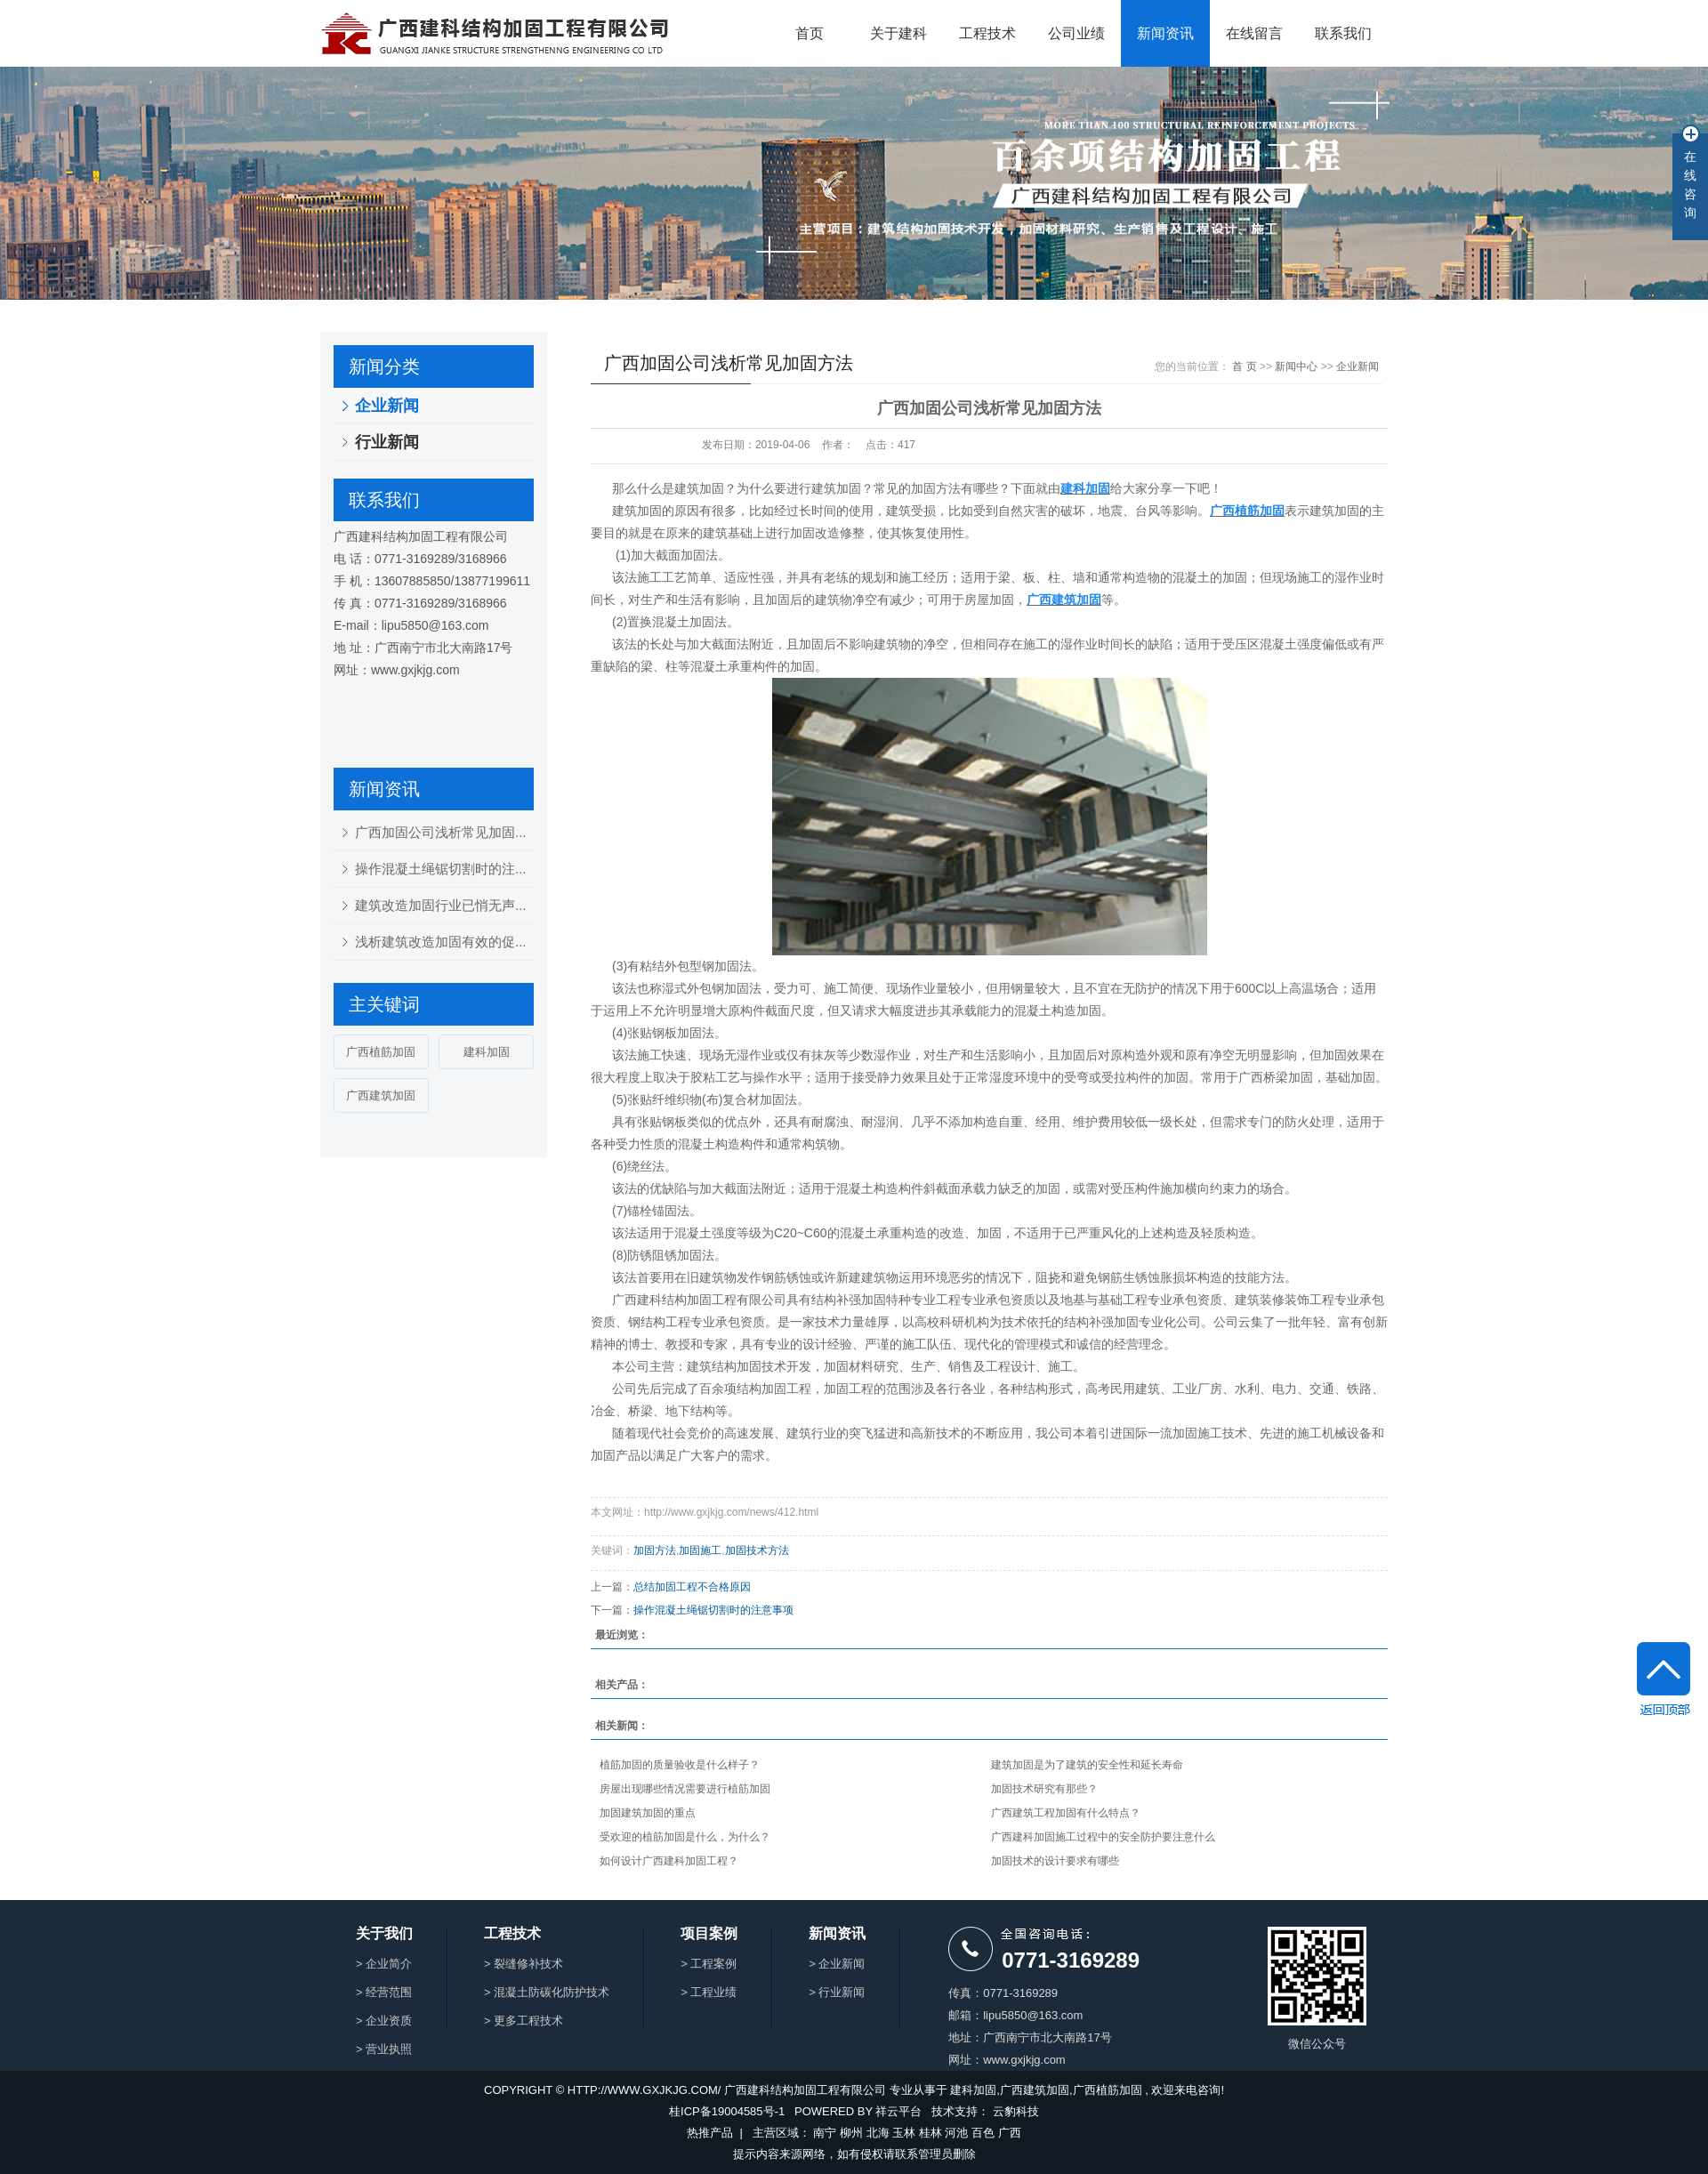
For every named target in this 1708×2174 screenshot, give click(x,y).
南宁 (824, 2132)
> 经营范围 (384, 1992)
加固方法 (654, 1550)
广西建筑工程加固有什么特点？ (1065, 1813)
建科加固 (486, 1052)
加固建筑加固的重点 (648, 1813)
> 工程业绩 (709, 1992)
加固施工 (700, 1550)
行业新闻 (387, 442)
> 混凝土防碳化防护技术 (546, 1992)
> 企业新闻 (837, 1963)
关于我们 (384, 1934)
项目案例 (709, 1934)
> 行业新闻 (837, 1992)
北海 (878, 2132)
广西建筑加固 (380, 1095)
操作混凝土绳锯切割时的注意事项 (713, 1610)
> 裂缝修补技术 (523, 1963)
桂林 (930, 2132)
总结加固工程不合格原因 (692, 1587)
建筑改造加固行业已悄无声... (441, 905)
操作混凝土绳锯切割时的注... (441, 868)
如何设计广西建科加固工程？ (669, 1861)
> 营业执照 (384, 2049)
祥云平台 (898, 2111)
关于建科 (898, 33)
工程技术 (987, 33)
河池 (956, 2132)
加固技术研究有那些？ (1044, 1789)
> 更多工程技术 (523, 2020)
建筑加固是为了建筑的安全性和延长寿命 (1087, 1765)
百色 (983, 2132)
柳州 (851, 2132)
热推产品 (710, 2132)
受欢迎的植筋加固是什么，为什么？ (685, 1837)
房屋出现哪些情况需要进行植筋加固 (685, 1789)
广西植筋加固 (380, 1052)
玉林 (903, 2132)
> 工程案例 (709, 1963)
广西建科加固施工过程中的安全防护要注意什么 (1103, 1837)
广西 (1009, 2132)
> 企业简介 (384, 1963)
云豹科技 (1016, 2111)
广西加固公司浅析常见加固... (441, 832)
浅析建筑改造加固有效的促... (441, 941)
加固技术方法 (757, 1550)
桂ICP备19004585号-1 (727, 2111)
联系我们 (1343, 33)
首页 (809, 33)
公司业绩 (1076, 33)
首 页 (1244, 366)
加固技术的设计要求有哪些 (1055, 1861)
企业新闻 (387, 406)
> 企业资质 (384, 2020)
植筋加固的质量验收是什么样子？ (680, 1765)
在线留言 (1254, 33)
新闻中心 (1296, 366)
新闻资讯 (1165, 33)
